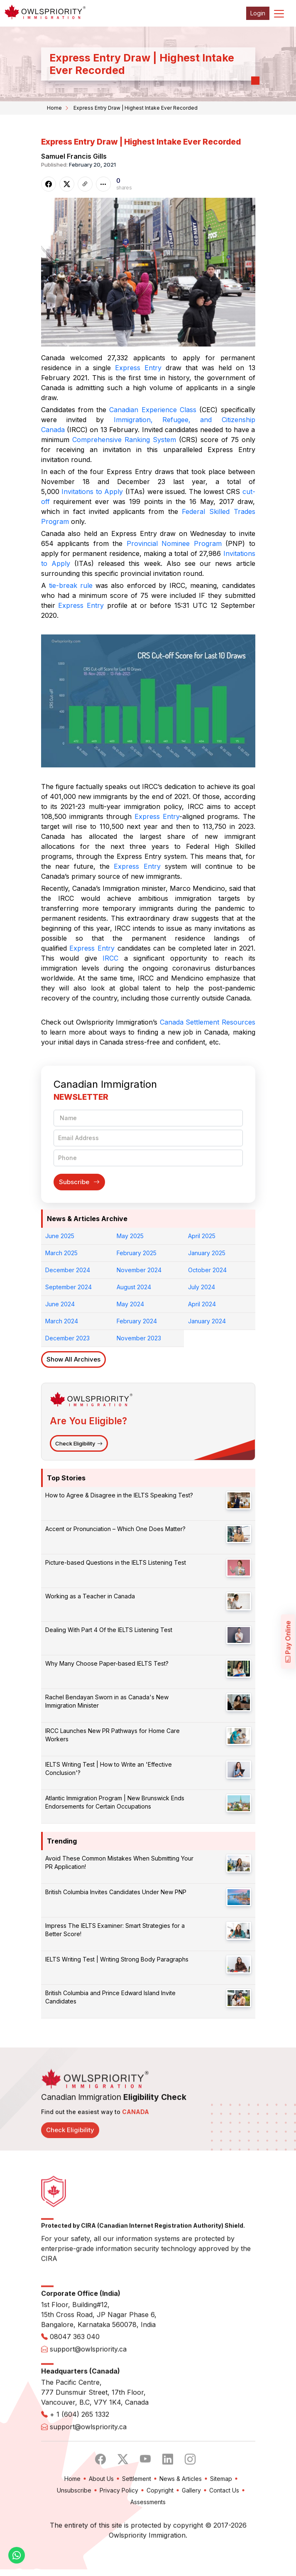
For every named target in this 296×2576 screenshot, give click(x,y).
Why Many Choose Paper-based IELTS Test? (107, 1663)
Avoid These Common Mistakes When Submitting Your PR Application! (119, 1862)
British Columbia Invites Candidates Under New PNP (115, 1891)
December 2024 (67, 1269)
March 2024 (61, 1321)
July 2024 (201, 1286)
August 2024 (134, 1286)
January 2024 (207, 1321)
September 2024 (68, 1286)
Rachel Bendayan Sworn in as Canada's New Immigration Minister (107, 1701)
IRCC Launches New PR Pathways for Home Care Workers (112, 1735)
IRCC (110, 958)
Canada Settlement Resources (207, 1022)
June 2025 (59, 1235)
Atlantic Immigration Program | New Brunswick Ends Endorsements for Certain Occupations (114, 1802)
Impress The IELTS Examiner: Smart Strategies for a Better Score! (115, 1929)
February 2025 (137, 1252)
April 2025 (201, 1235)
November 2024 (139, 1269)
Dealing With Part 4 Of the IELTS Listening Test (108, 1629)
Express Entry (138, 368)
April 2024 (202, 1304)
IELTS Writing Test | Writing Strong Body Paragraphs (116, 1959)
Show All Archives (73, 1359)
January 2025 (206, 1252)
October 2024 (207, 1269)
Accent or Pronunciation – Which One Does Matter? (115, 1528)
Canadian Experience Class (152, 410)
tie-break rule (71, 585)
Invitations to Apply (92, 491)
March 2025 (61, 1252)
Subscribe (79, 1182)
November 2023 (139, 1338)
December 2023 (67, 1338)
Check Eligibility (79, 1443)
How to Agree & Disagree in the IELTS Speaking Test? (119, 1495)
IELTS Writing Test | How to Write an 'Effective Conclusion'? (108, 1768)
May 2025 (130, 1235)
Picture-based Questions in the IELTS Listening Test (115, 1562)
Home (54, 108)
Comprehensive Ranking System (124, 439)
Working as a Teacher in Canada (90, 1596)
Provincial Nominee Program (174, 543)
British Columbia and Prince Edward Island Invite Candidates (110, 1997)
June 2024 (60, 1304)
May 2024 (130, 1304)
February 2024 (137, 1321)
